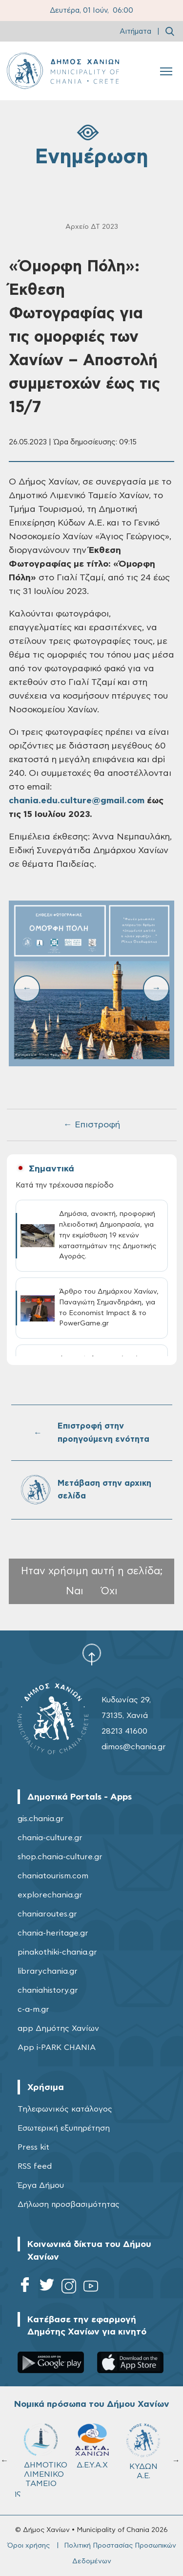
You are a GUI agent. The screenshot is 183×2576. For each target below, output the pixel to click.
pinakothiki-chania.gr (57, 1952)
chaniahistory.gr (48, 1990)
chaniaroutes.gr (47, 1914)
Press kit (33, 2147)
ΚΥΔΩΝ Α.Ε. (143, 2451)
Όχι (109, 1591)
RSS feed (35, 2166)
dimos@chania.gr (134, 1747)
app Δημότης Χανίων (58, 2028)
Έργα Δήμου (41, 2185)
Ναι (74, 1591)
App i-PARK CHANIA (57, 2047)
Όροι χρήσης (28, 2545)
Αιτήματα (135, 31)
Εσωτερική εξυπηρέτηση (64, 2128)
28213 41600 (124, 1731)
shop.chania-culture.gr (60, 1857)
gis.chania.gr (41, 1819)
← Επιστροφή (91, 1125)
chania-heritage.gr (53, 1933)
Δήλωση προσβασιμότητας (69, 2204)
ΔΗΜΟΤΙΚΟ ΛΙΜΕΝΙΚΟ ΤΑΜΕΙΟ (45, 2455)
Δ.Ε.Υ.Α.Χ (92, 2446)
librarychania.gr (48, 1971)
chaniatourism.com (53, 1876)
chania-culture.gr (50, 1838)
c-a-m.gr (33, 2009)
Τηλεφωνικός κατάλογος (65, 2109)
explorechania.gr (50, 1895)
